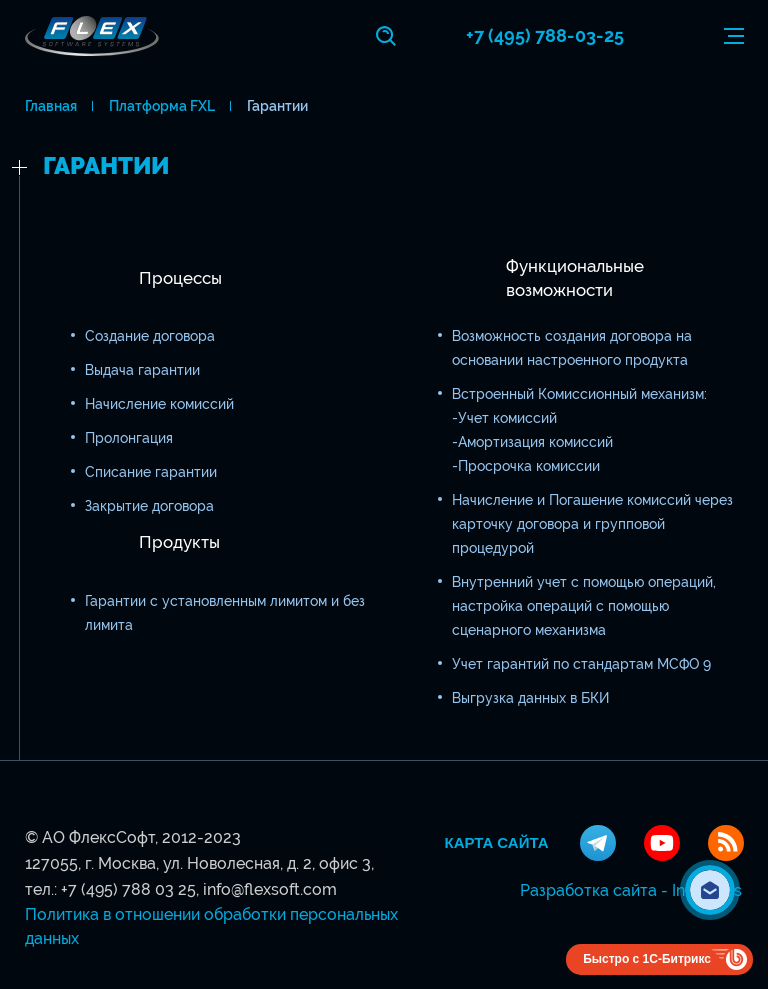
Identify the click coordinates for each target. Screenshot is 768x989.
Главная (51, 106)
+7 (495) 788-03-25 (545, 35)
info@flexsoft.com (270, 889)
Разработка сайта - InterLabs (631, 890)
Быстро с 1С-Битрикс (647, 959)
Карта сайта (497, 843)
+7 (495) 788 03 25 (128, 889)
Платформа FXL (162, 106)
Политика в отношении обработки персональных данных (211, 926)
